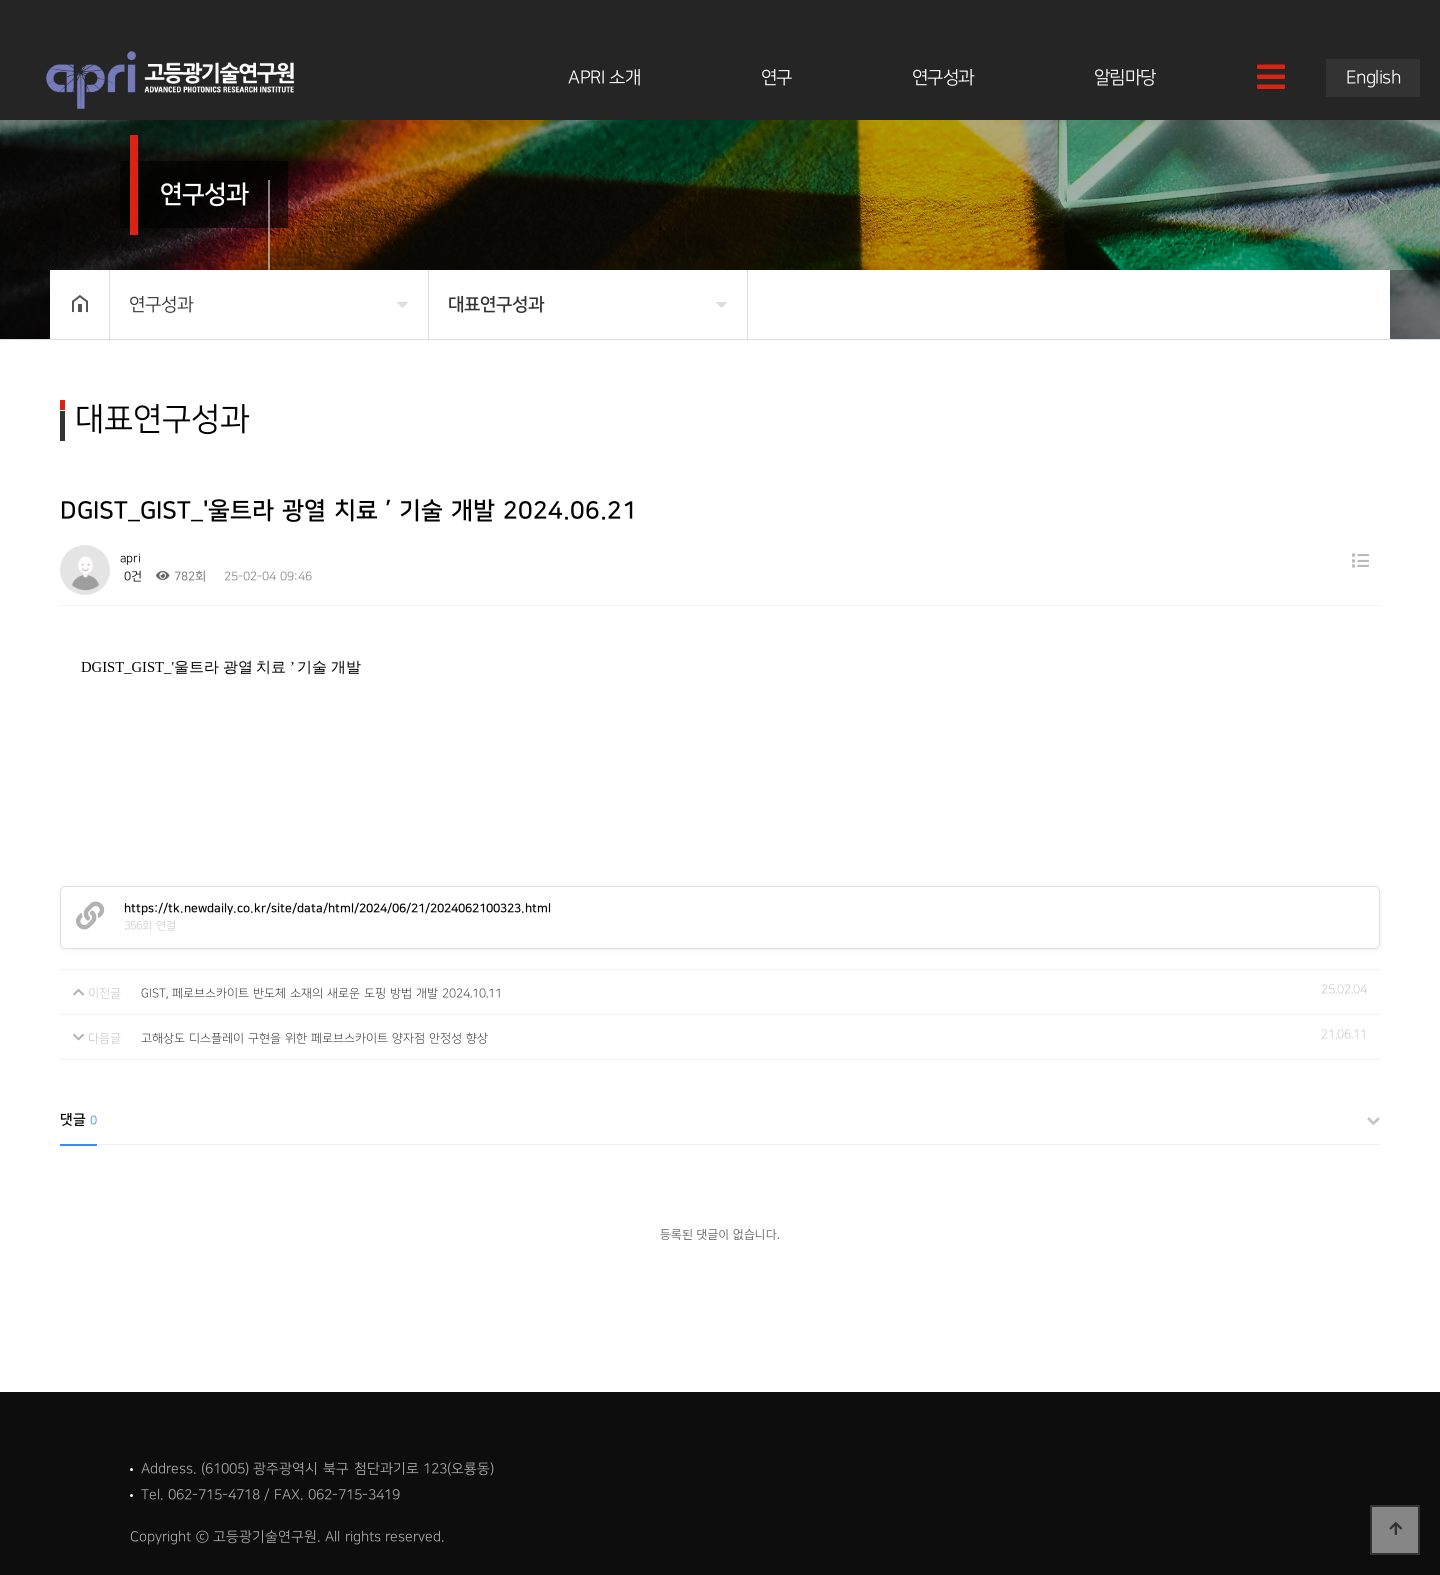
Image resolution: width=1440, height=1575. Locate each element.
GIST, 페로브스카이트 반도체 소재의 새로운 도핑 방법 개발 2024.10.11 (321, 993)
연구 (776, 77)
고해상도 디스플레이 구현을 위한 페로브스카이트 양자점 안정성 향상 (314, 1038)
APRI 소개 (604, 77)
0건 (131, 576)
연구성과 (943, 77)
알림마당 (1125, 77)
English (1373, 77)
